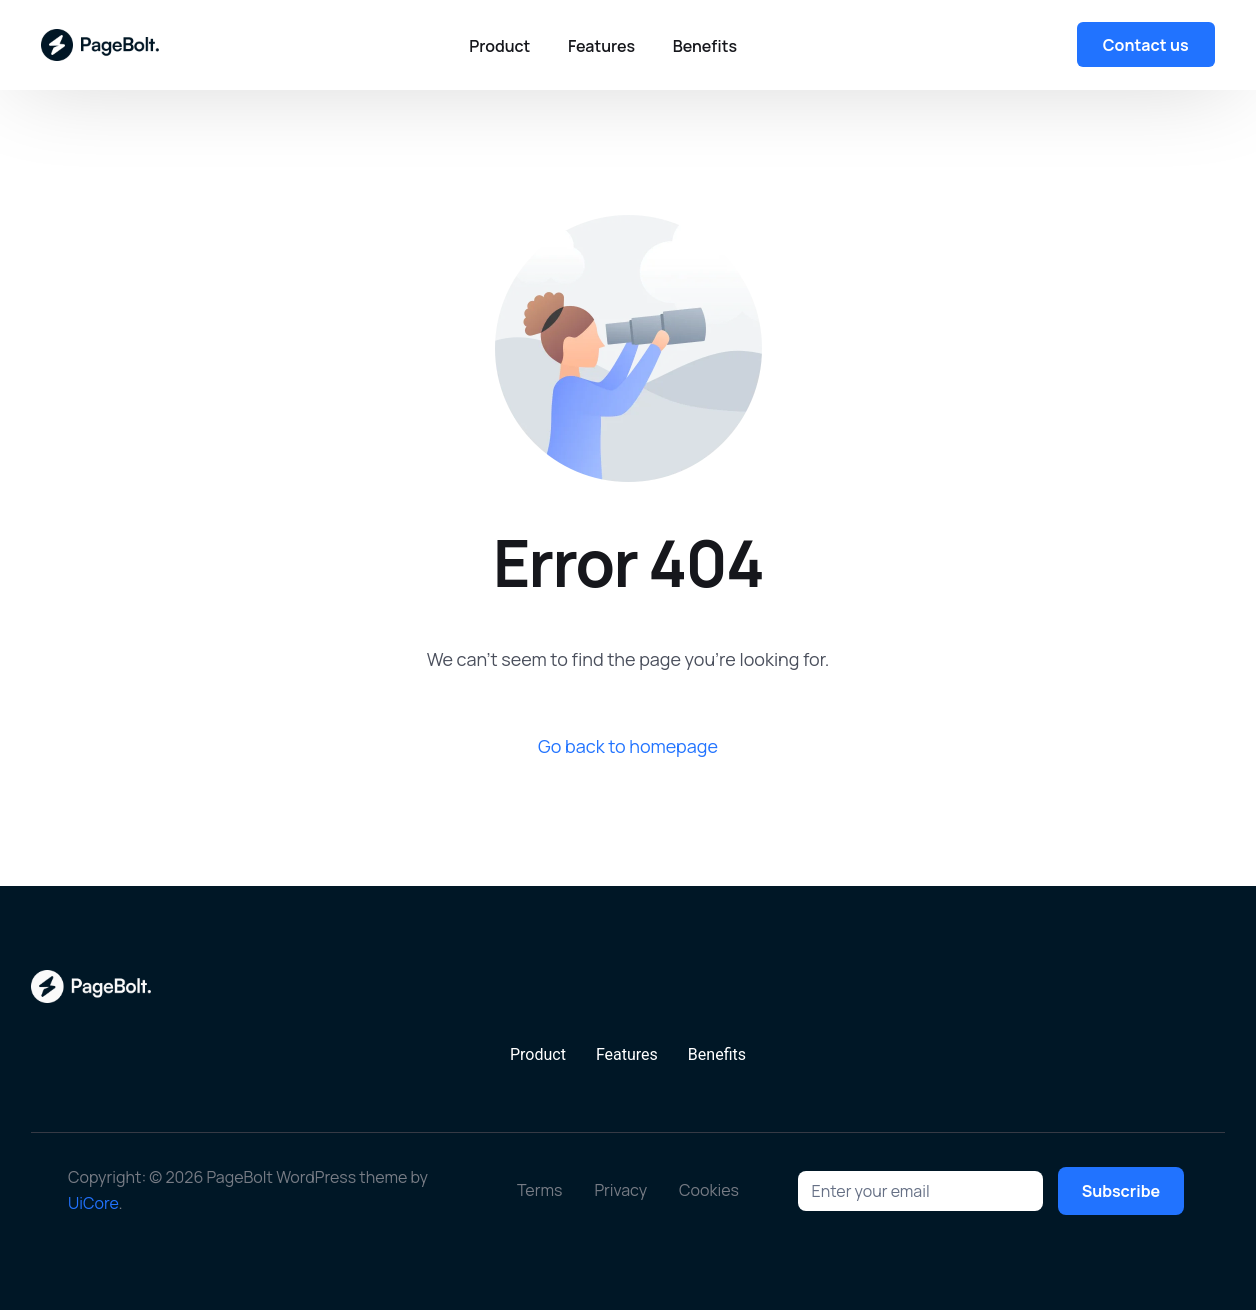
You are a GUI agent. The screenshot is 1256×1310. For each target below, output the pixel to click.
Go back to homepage (628, 746)
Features (627, 1054)
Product (538, 1054)
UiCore (93, 1203)
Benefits (717, 1054)
